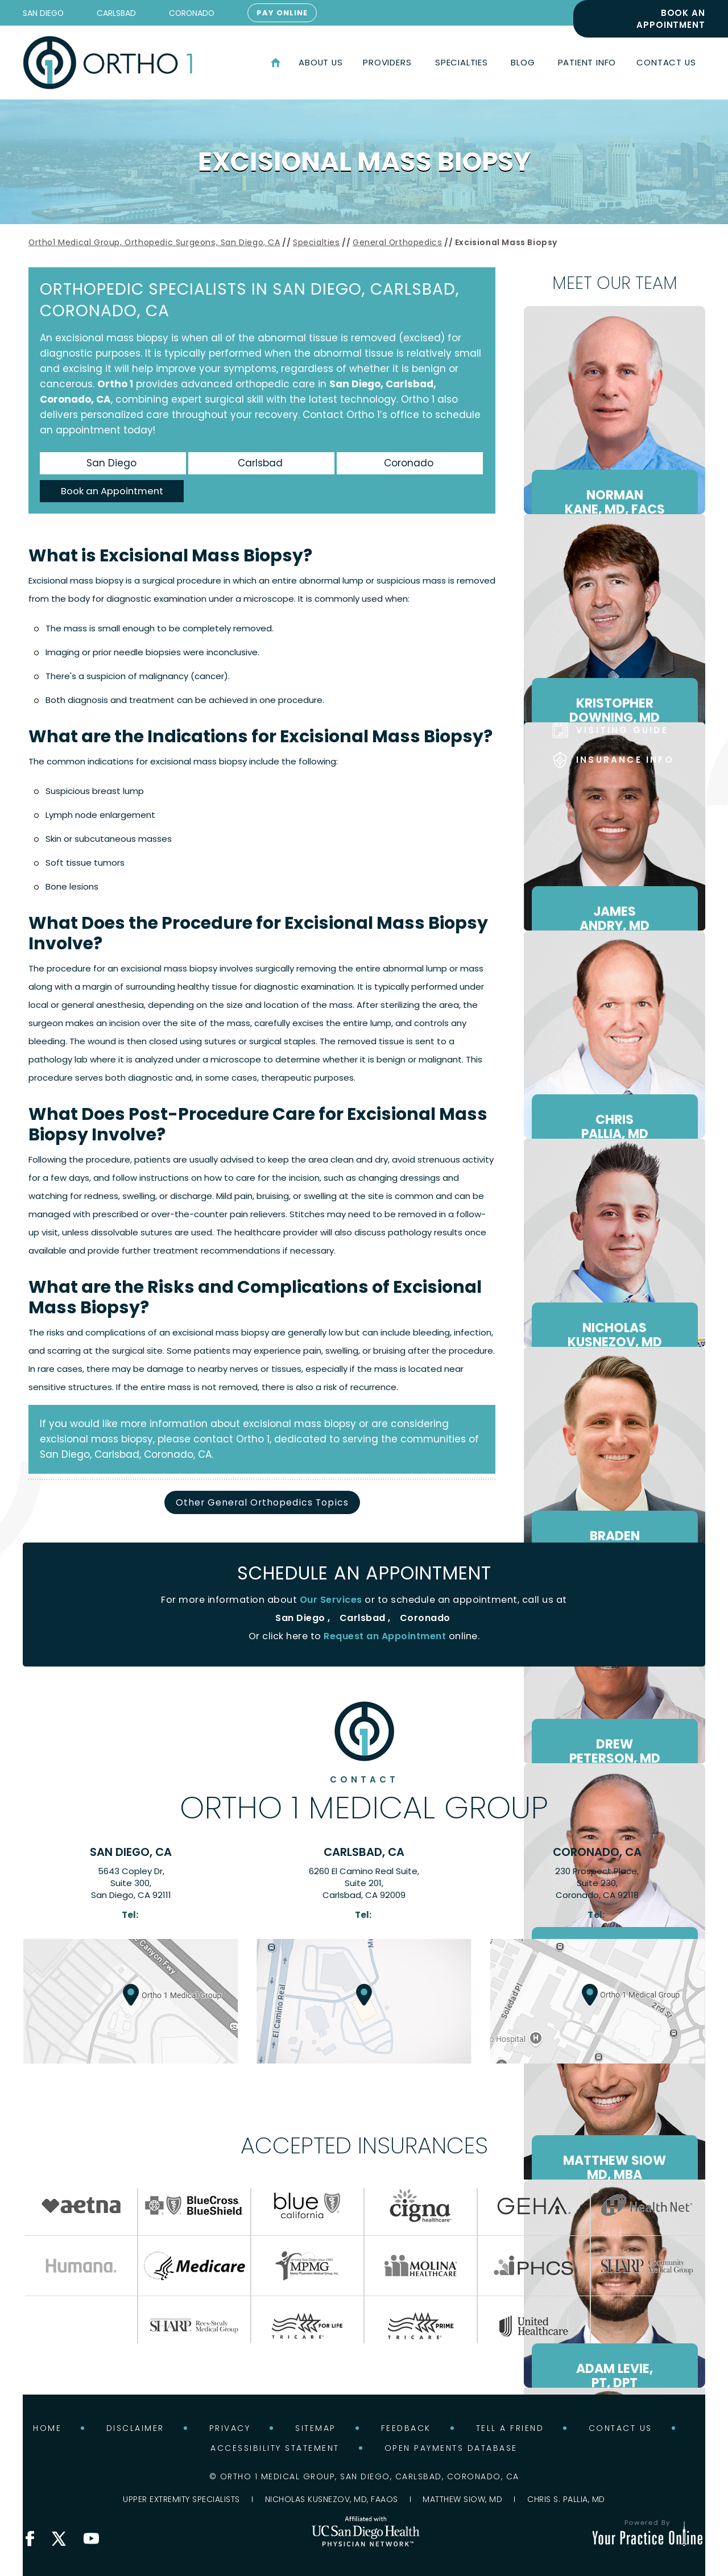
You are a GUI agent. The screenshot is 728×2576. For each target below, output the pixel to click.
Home (276, 62)
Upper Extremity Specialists (181, 2499)
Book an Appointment (670, 19)
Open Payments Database (451, 2448)
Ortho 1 (115, 384)
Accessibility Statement (275, 2448)
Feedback (406, 2428)
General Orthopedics (397, 242)
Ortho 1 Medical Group (364, 1799)
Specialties (316, 242)
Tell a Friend (510, 2428)
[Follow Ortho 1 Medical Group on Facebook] (30, 2538)
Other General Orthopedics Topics (262, 1502)
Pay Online (282, 12)
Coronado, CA (597, 1852)
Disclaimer (135, 2428)
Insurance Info (625, 760)
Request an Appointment (385, 1636)
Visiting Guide (622, 730)
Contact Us (620, 2428)
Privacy (230, 2428)
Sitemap (315, 2428)
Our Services (331, 1600)
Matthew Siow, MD (462, 2499)
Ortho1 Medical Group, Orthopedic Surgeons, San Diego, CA (154, 242)
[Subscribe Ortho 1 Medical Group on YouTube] (91, 2538)
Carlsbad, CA (364, 1852)
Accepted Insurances (364, 2145)
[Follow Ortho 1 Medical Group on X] (59, 2538)
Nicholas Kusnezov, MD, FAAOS (331, 2499)
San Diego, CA (130, 1852)
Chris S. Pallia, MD (566, 2499)
